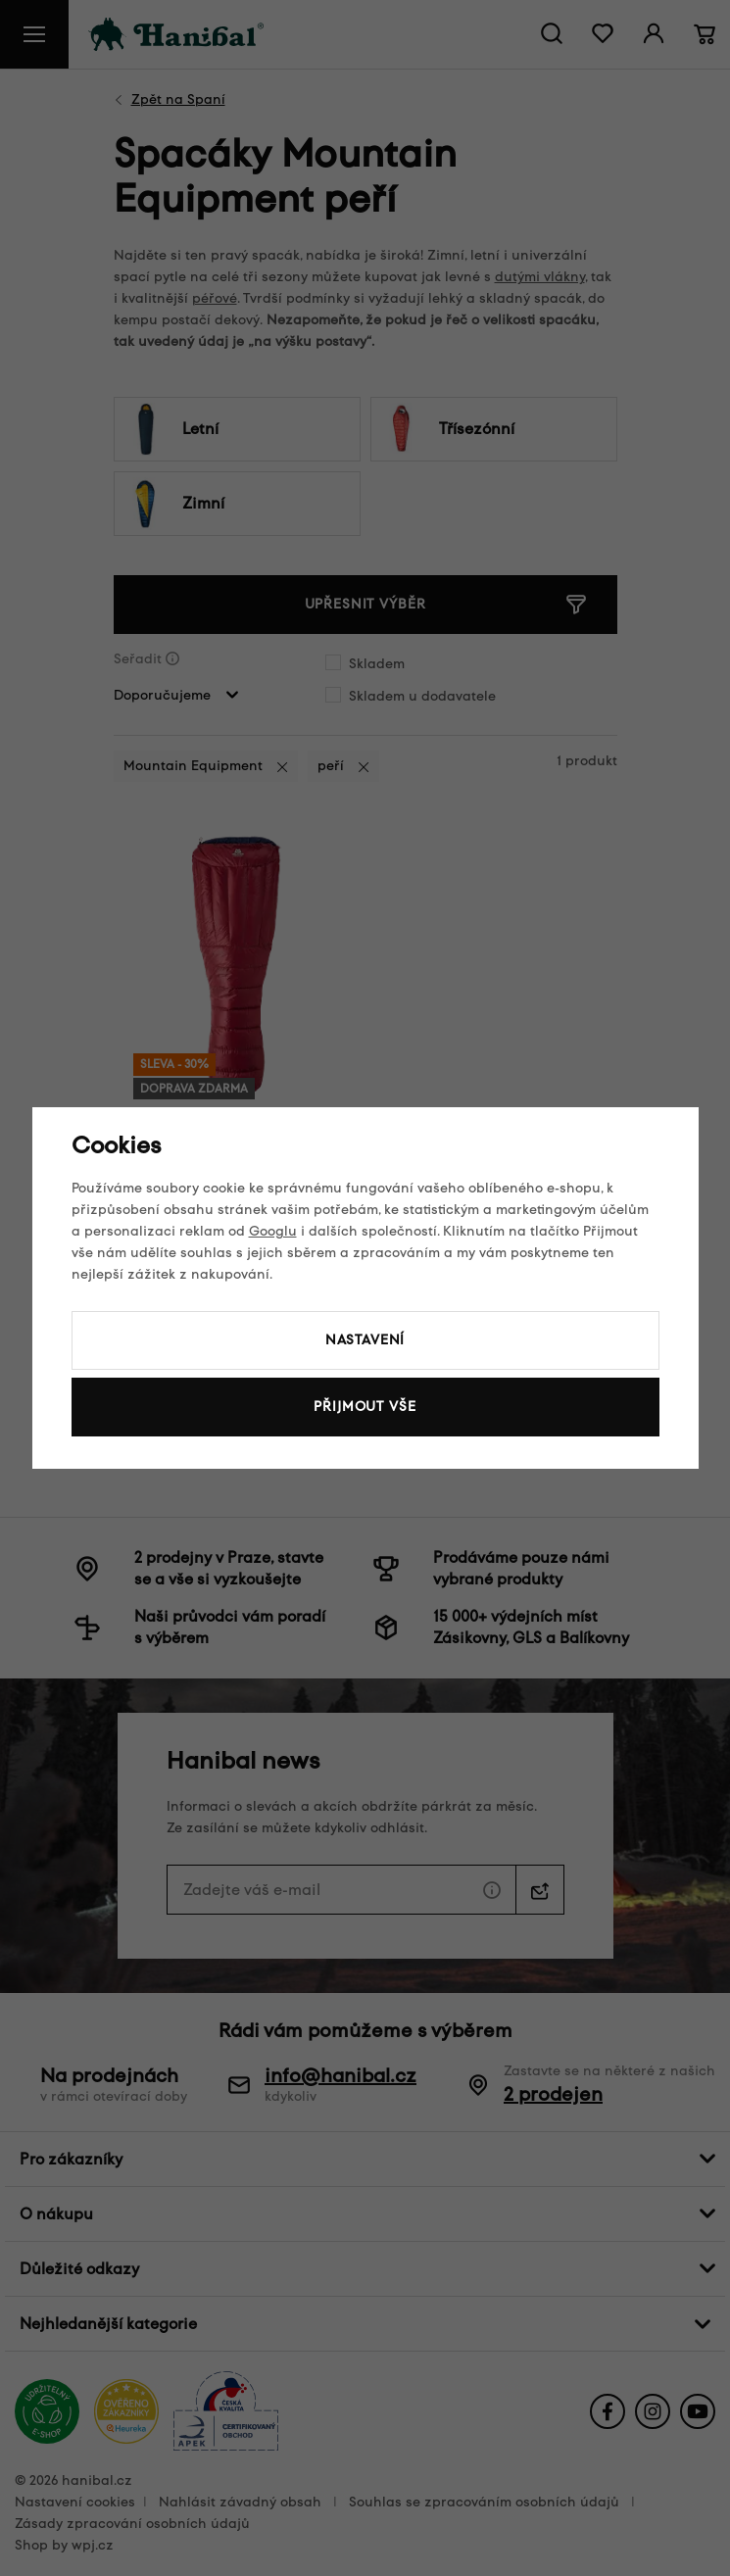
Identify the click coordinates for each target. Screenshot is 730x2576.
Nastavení (365, 1340)
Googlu (273, 1231)
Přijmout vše (364, 1406)
